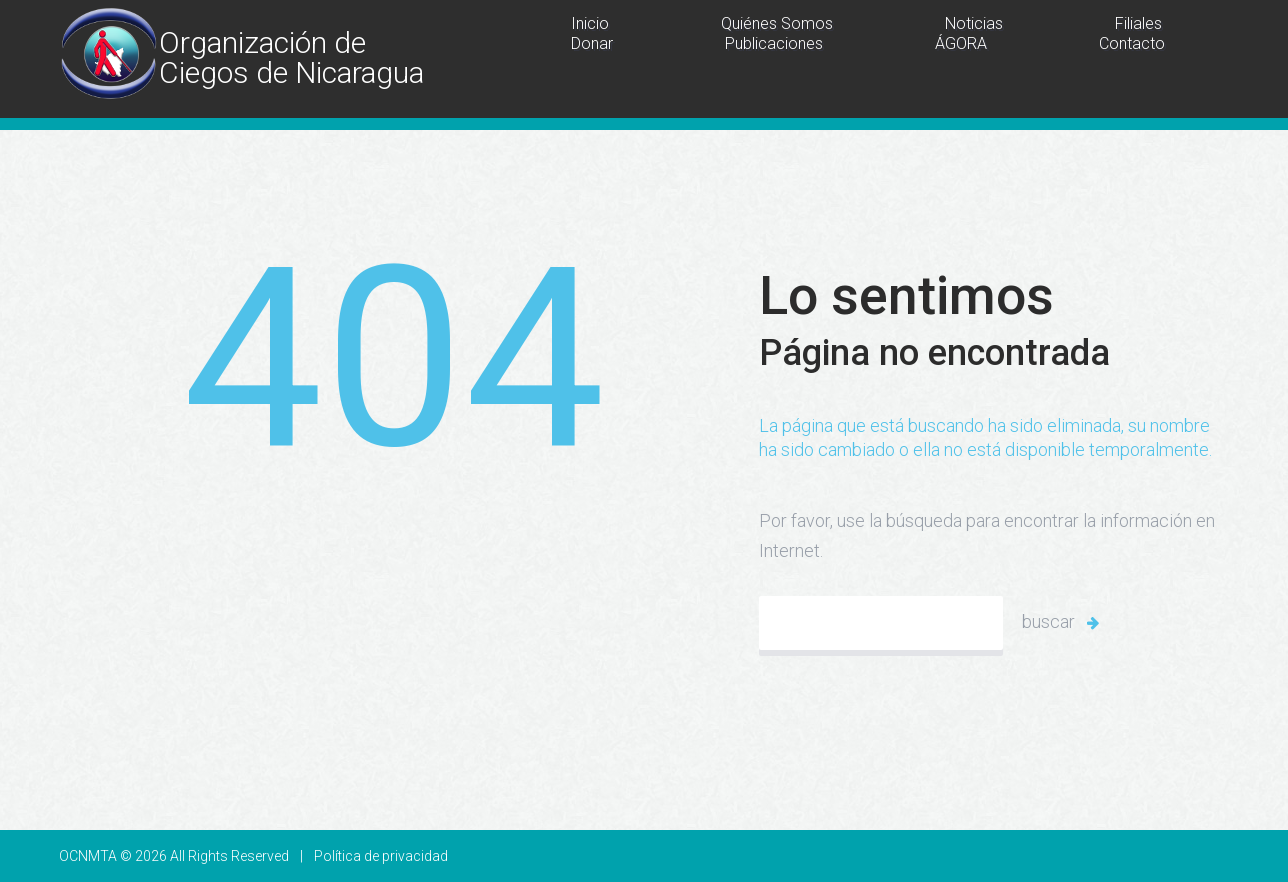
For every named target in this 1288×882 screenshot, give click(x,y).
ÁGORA (961, 43)
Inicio (590, 23)
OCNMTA (88, 856)
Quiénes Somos (777, 23)
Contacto (1132, 43)
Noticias (974, 23)
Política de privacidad (381, 856)
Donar (592, 43)
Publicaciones (774, 43)
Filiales (1138, 23)
